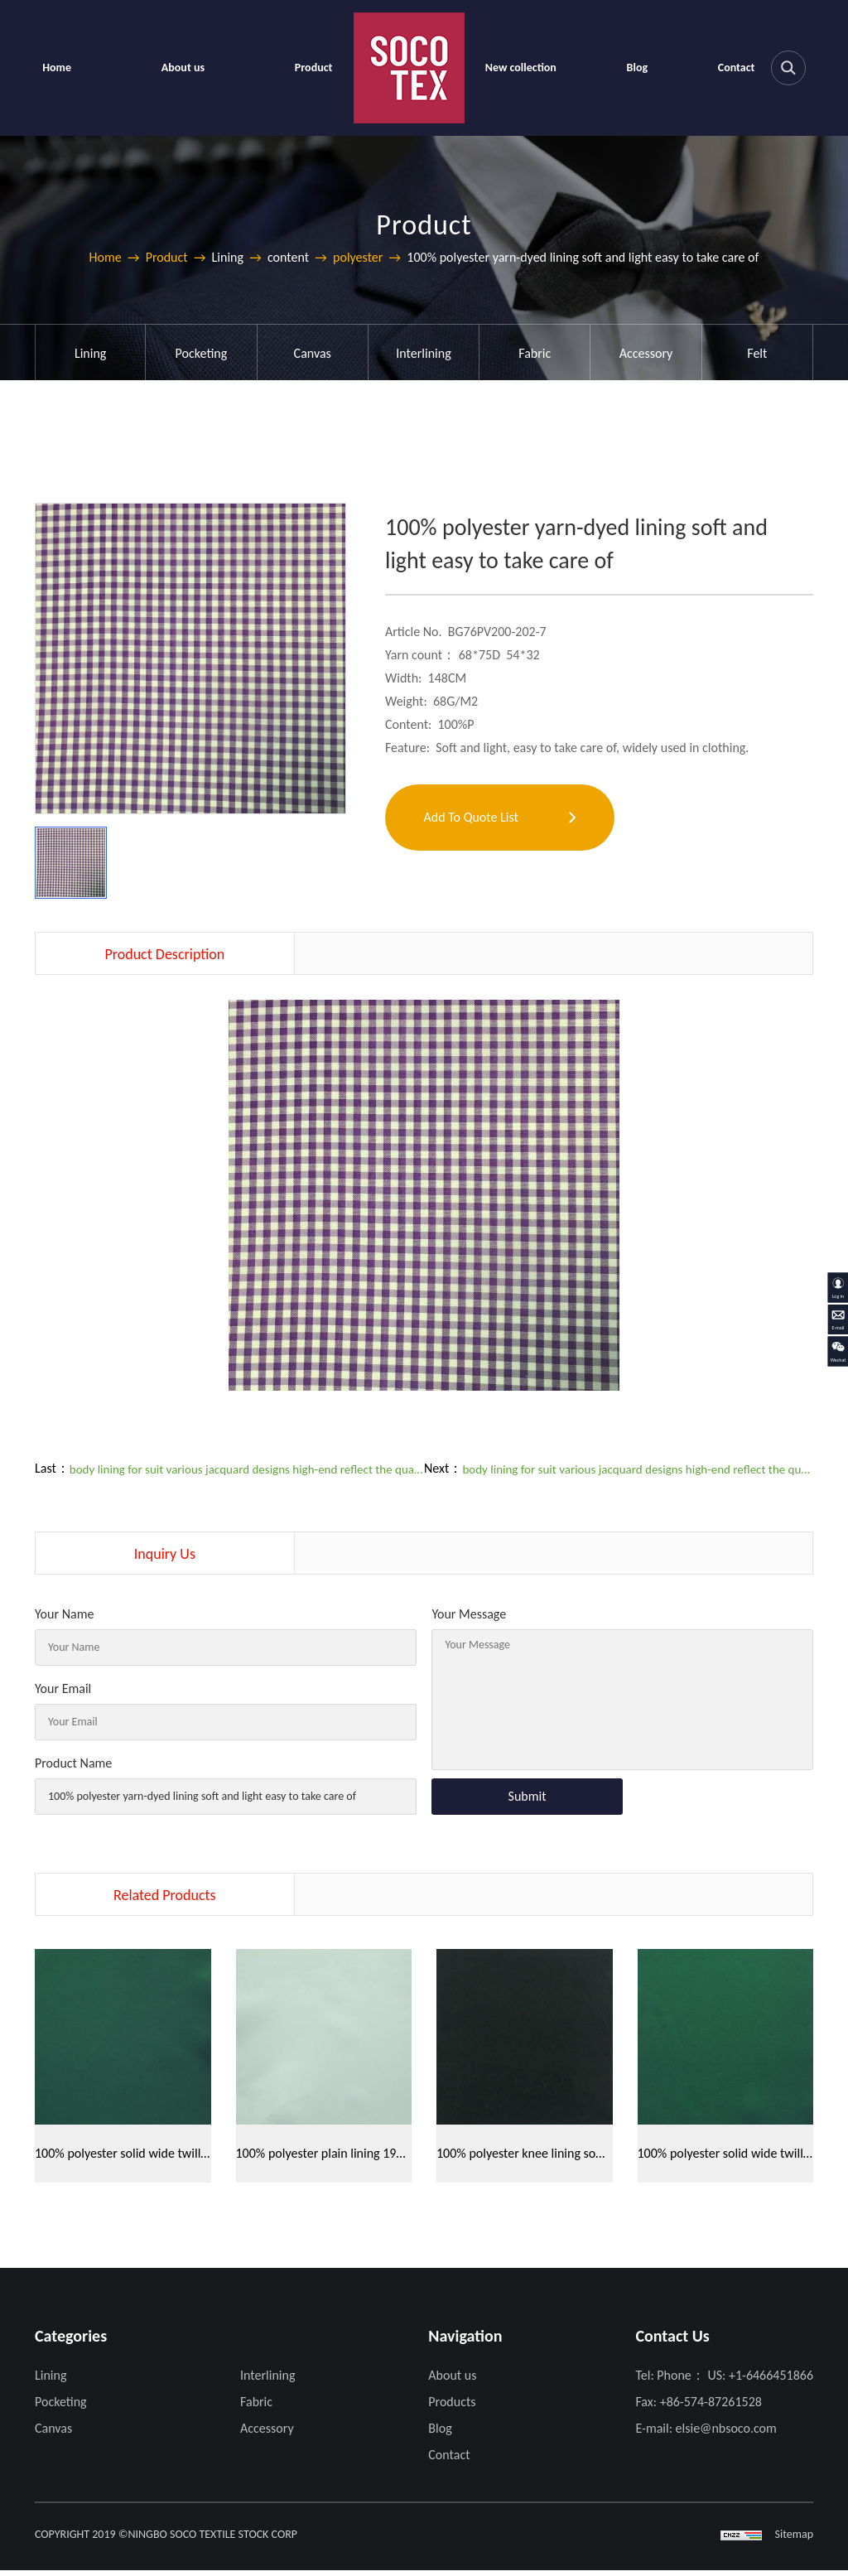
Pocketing (202, 353)
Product (314, 67)
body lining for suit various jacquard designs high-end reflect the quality (247, 1469)
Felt (757, 353)
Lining (90, 353)
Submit (527, 1796)
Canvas (312, 353)
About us (183, 67)
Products (451, 2407)
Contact (736, 67)
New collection (520, 67)
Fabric (534, 353)
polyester (358, 257)
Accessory (646, 353)
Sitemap (794, 2540)
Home (56, 67)
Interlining (423, 353)
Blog (637, 67)
